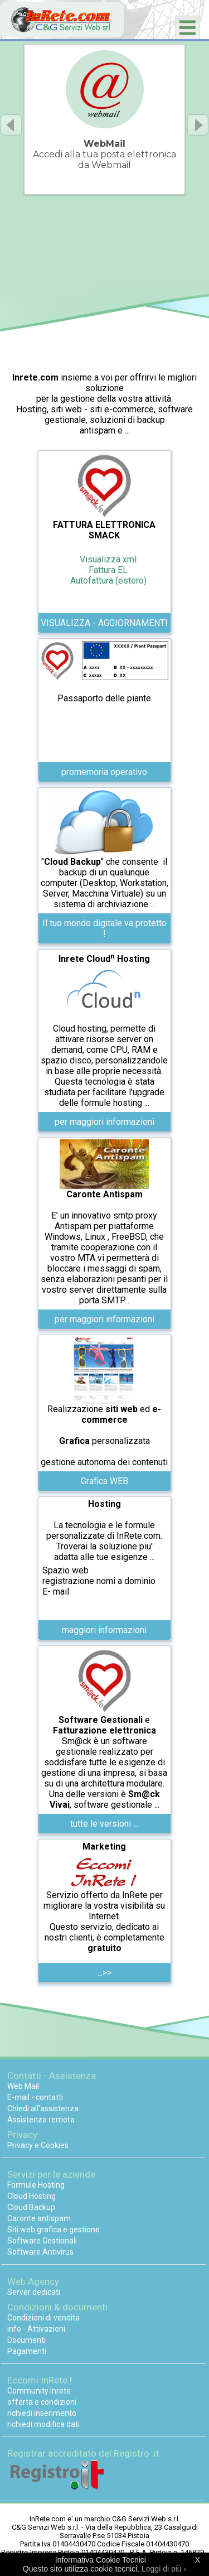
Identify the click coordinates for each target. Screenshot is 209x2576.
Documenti (26, 2340)
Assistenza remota (41, 2119)
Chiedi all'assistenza (43, 2108)
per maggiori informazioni (104, 1121)
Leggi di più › (164, 2568)
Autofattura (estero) (108, 580)
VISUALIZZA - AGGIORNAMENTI (104, 623)
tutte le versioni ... (104, 1823)
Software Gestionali (42, 2240)
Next (198, 125)
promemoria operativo (104, 772)
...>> (104, 1972)
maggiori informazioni (104, 1630)
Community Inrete (39, 2390)
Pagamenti (26, 2351)
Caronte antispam (39, 2218)
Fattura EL (108, 570)
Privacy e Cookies (38, 2145)
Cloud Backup (31, 2207)
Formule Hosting (36, 2184)
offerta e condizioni (41, 2401)
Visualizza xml (108, 559)
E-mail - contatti (35, 2097)
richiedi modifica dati (43, 2424)
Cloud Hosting (31, 2196)
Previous (11, 125)
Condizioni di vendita (43, 2317)
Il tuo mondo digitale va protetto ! (104, 928)
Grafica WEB (104, 1481)
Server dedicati (33, 2292)
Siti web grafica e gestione (53, 2229)
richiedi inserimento (41, 2413)
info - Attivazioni (36, 2328)
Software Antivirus (40, 2251)
